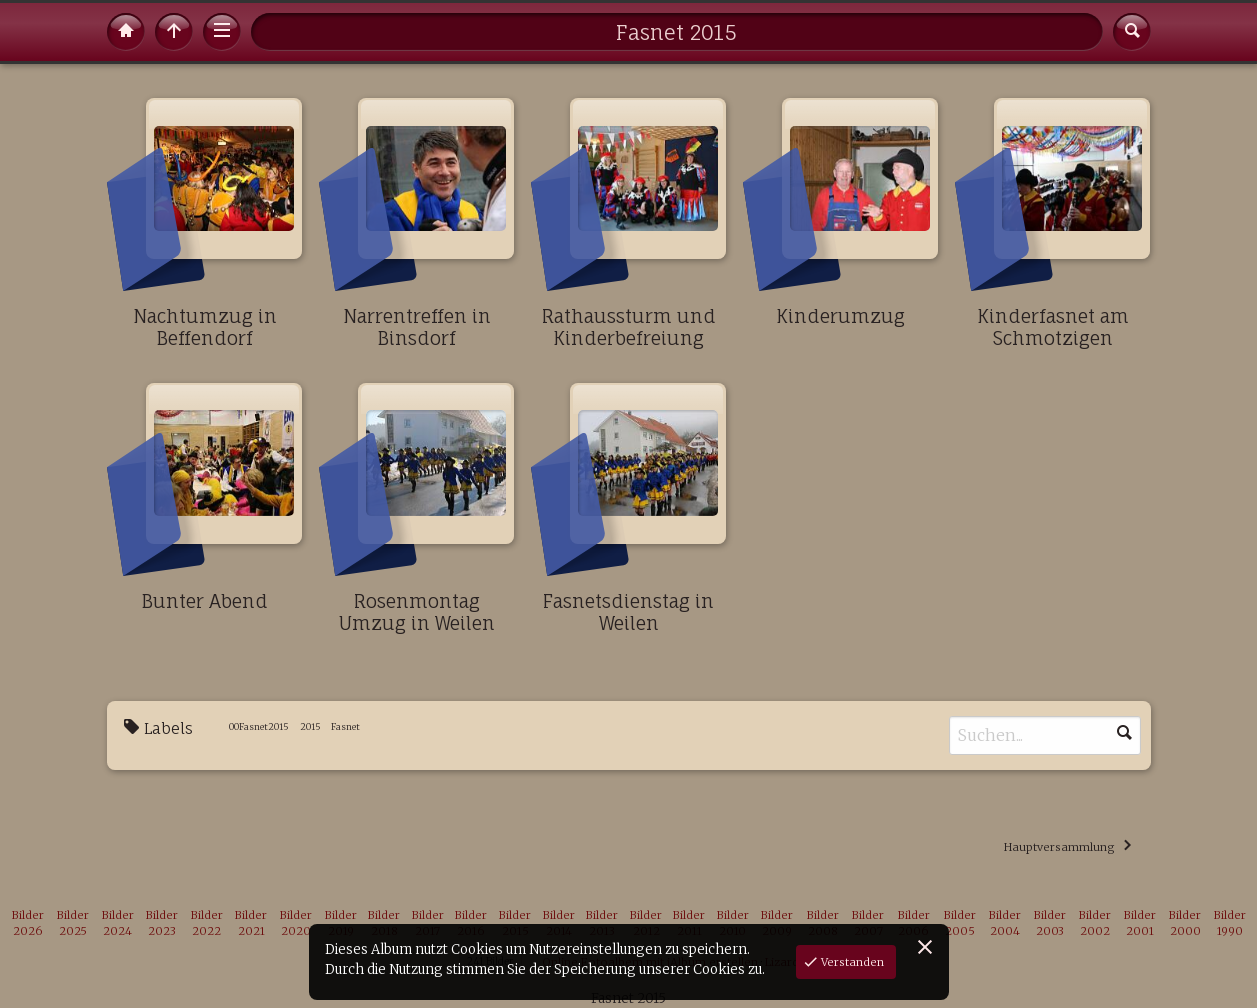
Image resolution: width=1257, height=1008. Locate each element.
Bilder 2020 (296, 923)
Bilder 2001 (1140, 923)
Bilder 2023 (162, 923)
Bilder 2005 (960, 923)
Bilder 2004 (1005, 923)
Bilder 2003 (1050, 923)
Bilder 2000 (1185, 923)
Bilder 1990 (1230, 923)
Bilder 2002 (1095, 923)
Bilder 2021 (251, 923)
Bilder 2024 (118, 923)
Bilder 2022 (207, 923)
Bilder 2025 (73, 923)
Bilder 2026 (28, 923)
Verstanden (851, 962)
